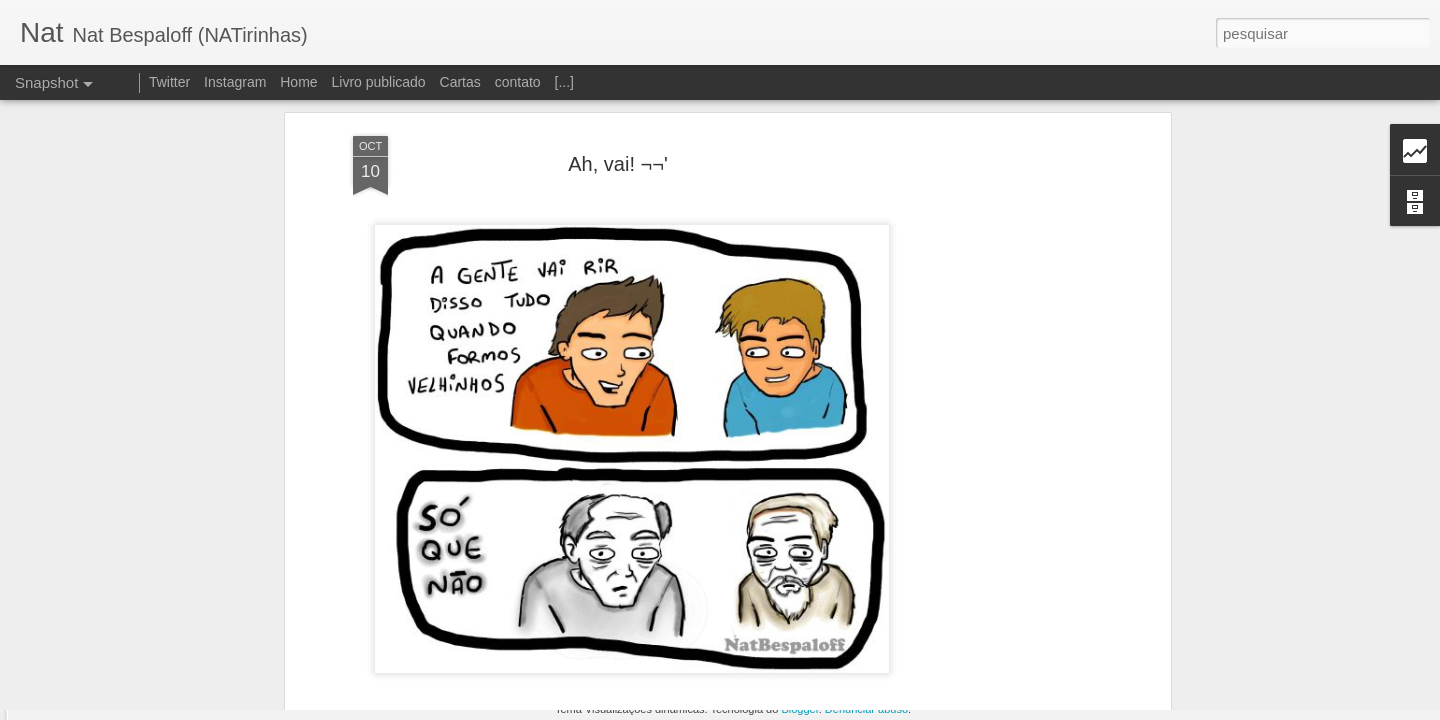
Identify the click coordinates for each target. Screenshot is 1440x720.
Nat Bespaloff (727, 632)
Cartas (460, 82)
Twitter (169, 82)
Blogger (799, 709)
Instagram (235, 82)
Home (298, 82)
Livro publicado (378, 82)
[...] (564, 82)
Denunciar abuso (866, 709)
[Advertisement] (993, 310)
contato (518, 82)
